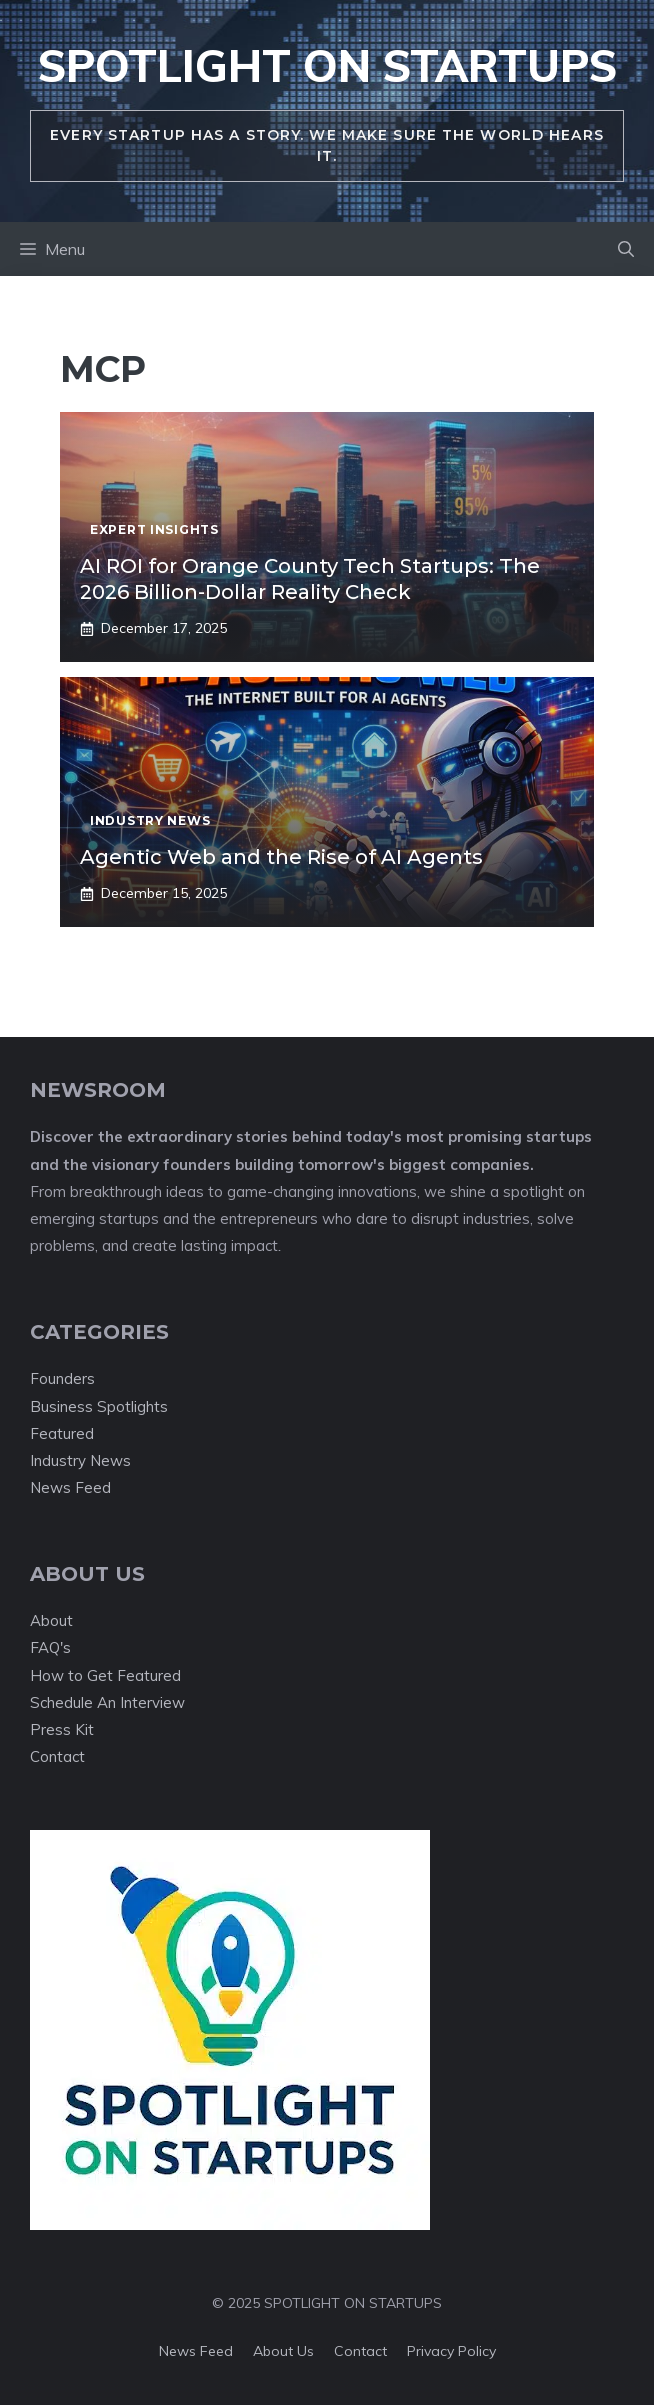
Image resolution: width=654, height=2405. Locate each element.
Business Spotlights (99, 1406)
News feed (196, 2351)
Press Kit (62, 1729)
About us (283, 2351)
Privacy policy (451, 2351)
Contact (57, 1756)
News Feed (70, 1487)
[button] (626, 249)
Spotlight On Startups (327, 65)
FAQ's (50, 1647)
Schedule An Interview (107, 1702)
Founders (62, 1378)
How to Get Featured (105, 1675)
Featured (62, 1433)
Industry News (80, 1460)
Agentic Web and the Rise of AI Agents (281, 857)
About (51, 1620)
